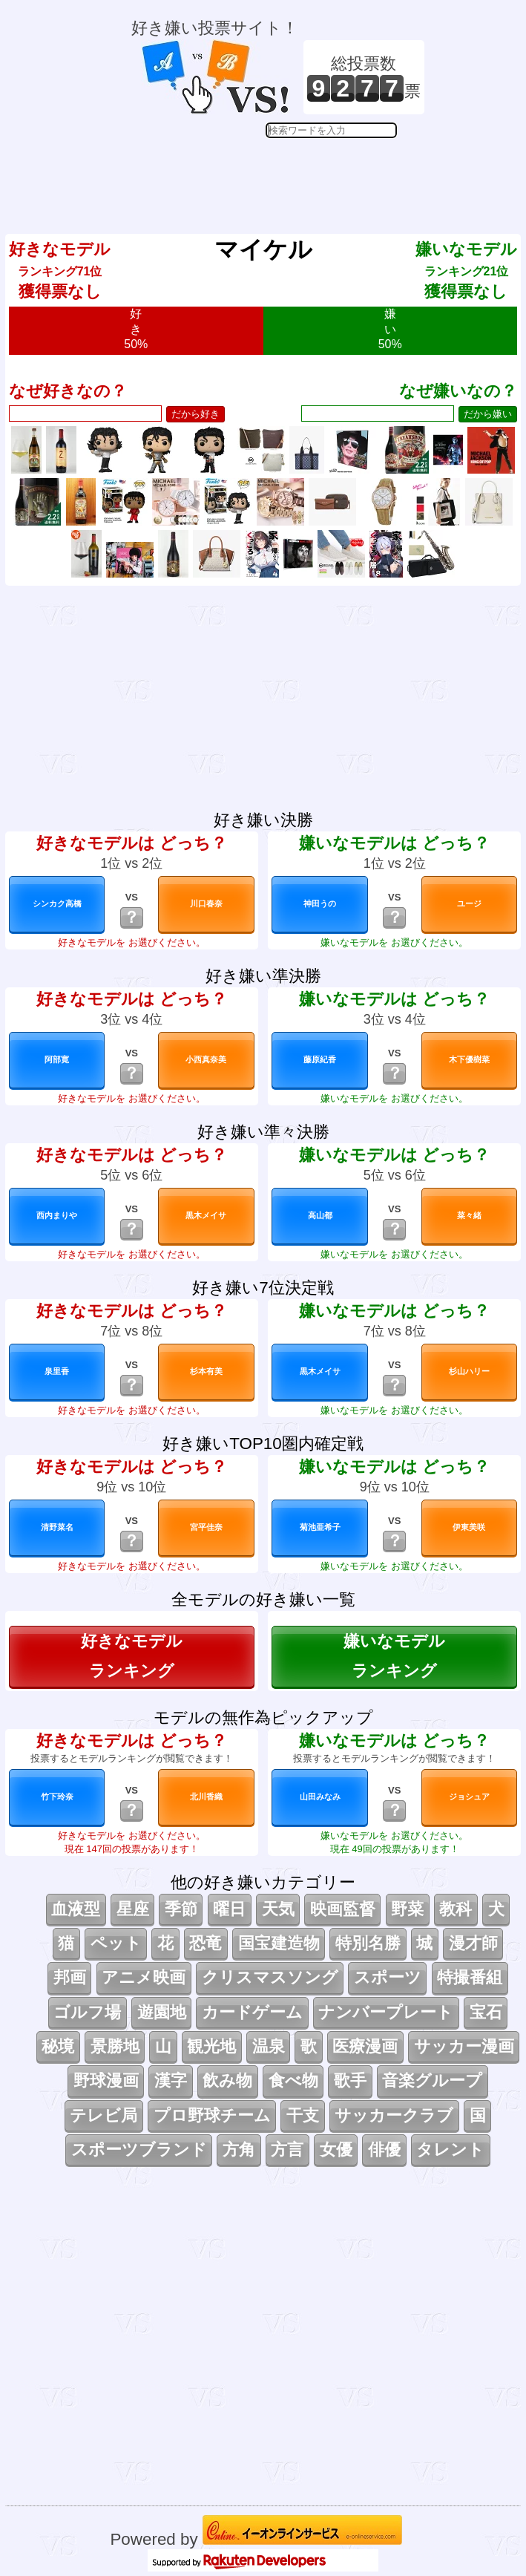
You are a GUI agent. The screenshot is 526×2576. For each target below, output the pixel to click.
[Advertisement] (278, 175)
